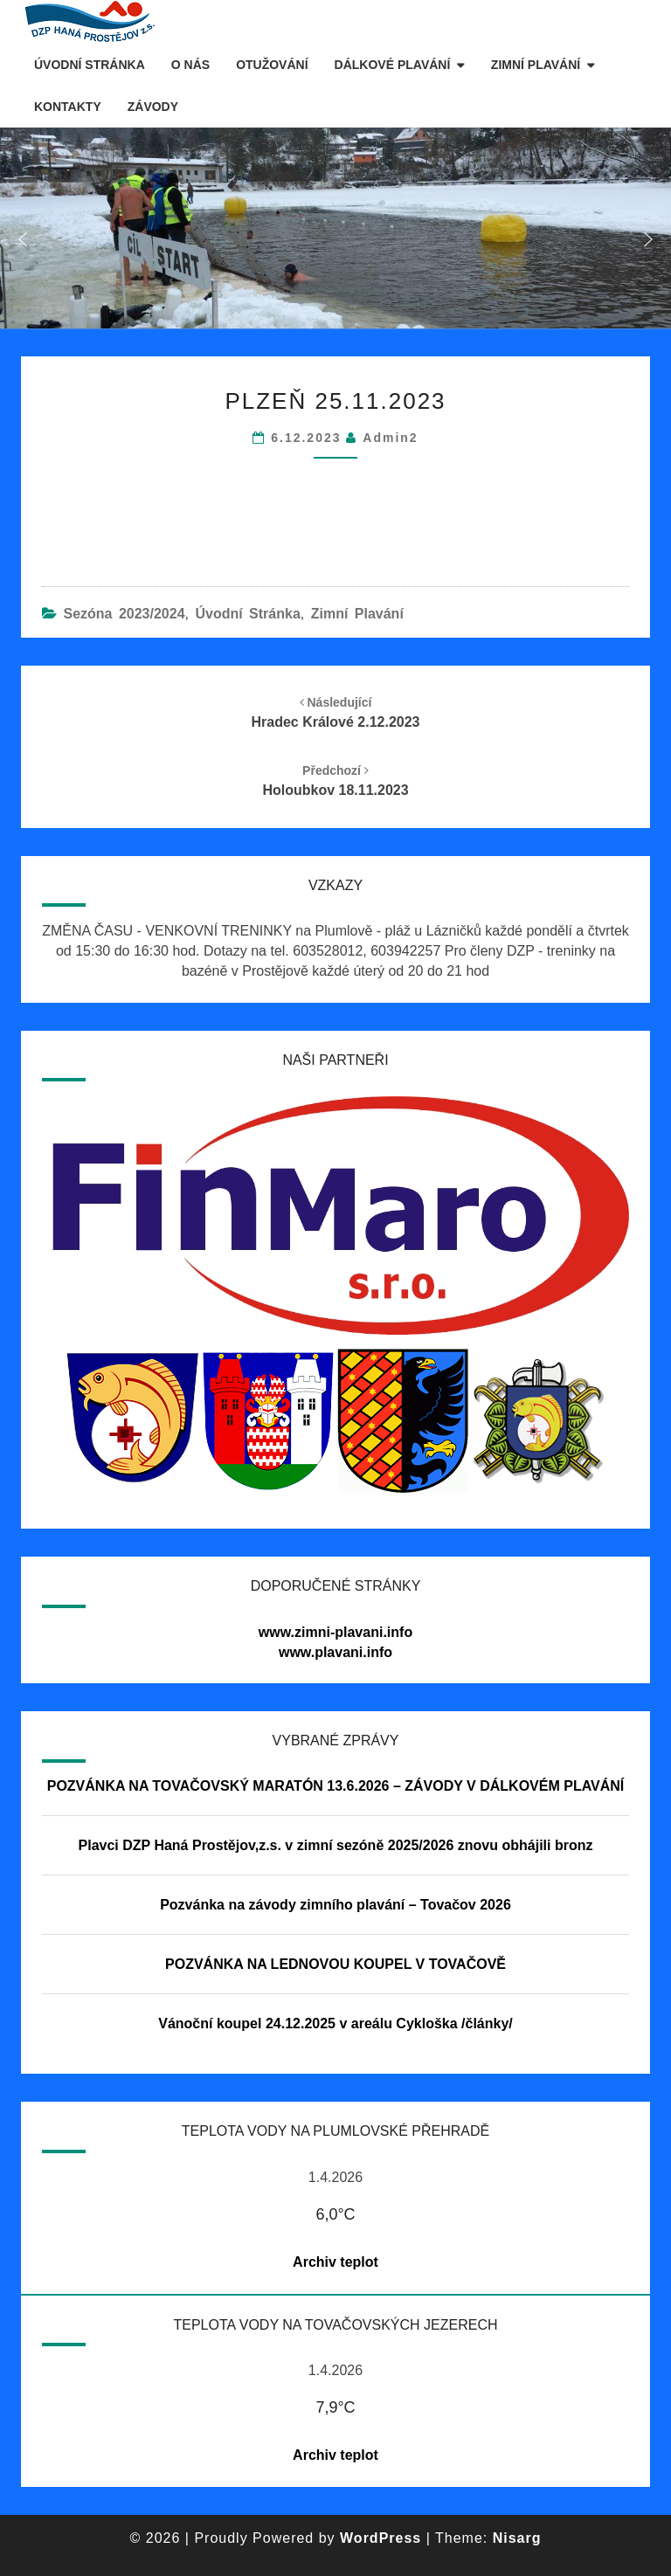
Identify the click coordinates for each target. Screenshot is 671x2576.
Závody (153, 107)
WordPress (380, 2538)
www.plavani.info (335, 1652)
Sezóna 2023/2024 (123, 613)
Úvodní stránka (89, 65)
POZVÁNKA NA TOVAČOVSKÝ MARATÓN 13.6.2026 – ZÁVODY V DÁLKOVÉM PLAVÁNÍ (336, 1785)
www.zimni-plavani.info (335, 1632)
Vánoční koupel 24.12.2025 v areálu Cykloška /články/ (335, 2023)
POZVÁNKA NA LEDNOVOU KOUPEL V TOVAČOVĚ (335, 1964)
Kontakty (67, 107)
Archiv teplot (335, 2262)
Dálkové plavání (393, 65)
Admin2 (390, 438)
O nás (190, 65)
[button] (22, 239)
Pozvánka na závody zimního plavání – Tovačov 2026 (335, 1904)
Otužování (272, 65)
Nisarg (517, 2538)
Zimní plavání (535, 65)
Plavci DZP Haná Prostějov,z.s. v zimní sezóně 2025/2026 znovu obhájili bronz (336, 1845)
